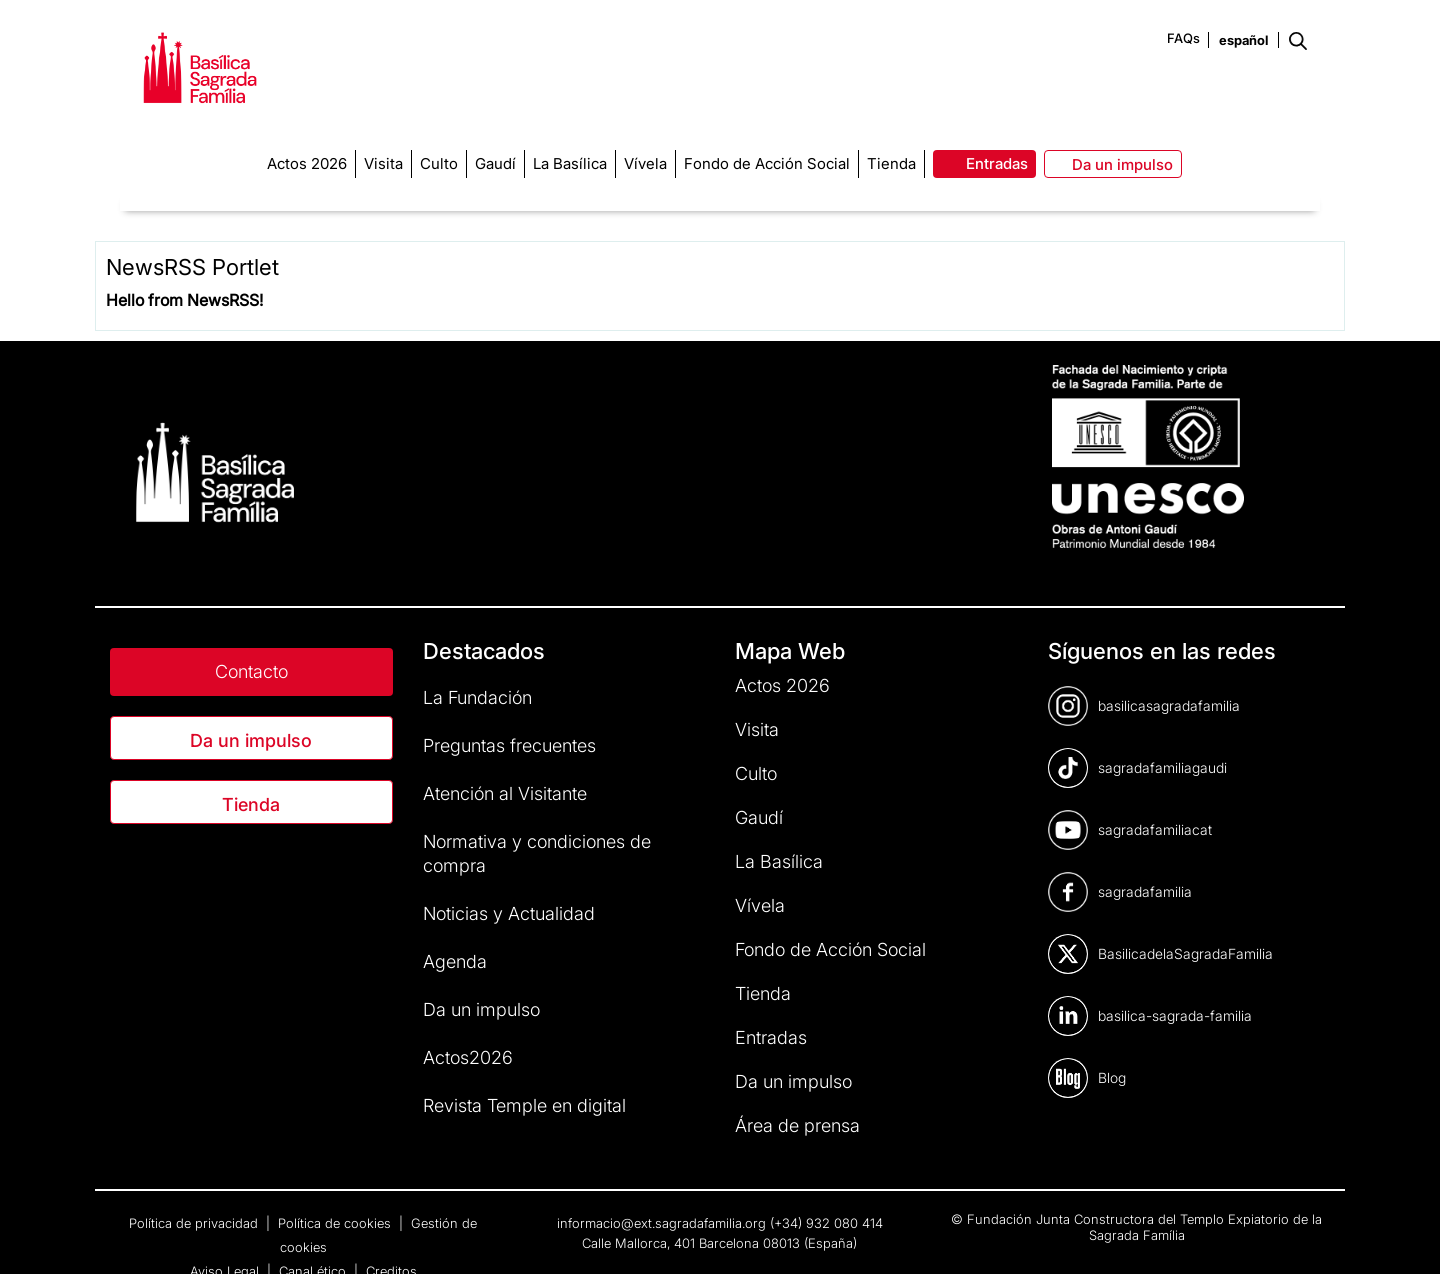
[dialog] (1402, 1234)
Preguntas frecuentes (509, 745)
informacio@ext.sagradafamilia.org (661, 1223)
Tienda (251, 804)
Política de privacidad (195, 1223)
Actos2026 (468, 1057)
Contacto (251, 671)
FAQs (1183, 38)
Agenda (455, 961)
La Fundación (477, 697)
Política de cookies (336, 1223)
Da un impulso (251, 740)
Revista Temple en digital (524, 1105)
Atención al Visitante (505, 793)
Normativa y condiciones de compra (537, 853)
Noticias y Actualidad (509, 913)
